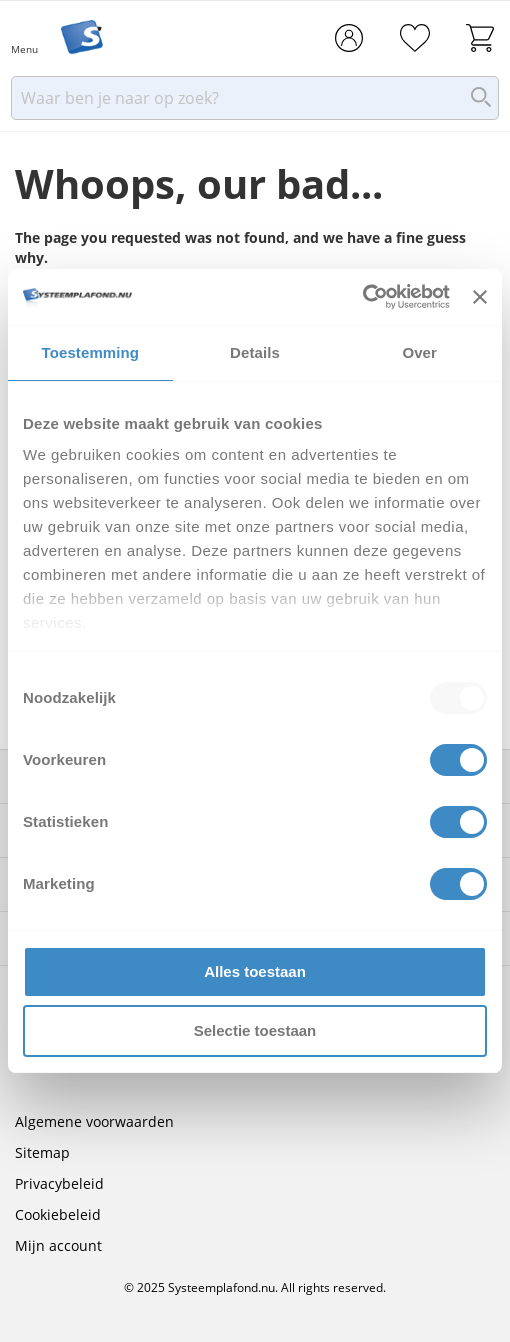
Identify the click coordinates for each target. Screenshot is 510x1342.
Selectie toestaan (255, 1030)
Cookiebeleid (58, 1214)
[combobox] (255, 104)
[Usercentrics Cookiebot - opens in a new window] (362, 297)
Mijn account (58, 1245)
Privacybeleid (59, 1183)
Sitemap (42, 1152)
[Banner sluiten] (480, 297)
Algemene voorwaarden (94, 1121)
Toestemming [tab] (91, 352)
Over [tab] (419, 352)
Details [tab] (255, 352)
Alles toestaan (255, 971)
